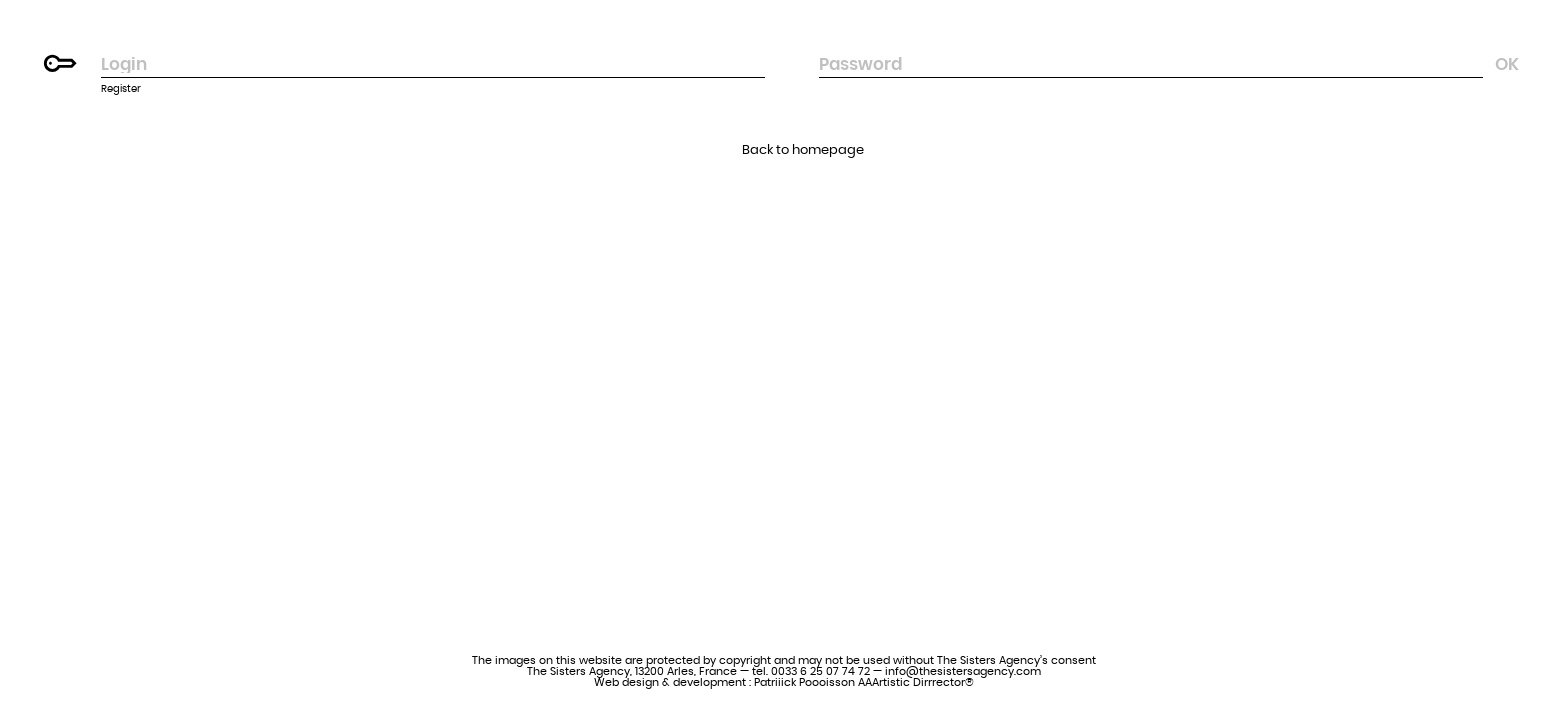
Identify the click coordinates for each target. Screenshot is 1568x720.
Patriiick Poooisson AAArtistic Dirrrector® (864, 682)
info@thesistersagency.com (963, 671)
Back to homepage (803, 150)
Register (121, 89)
